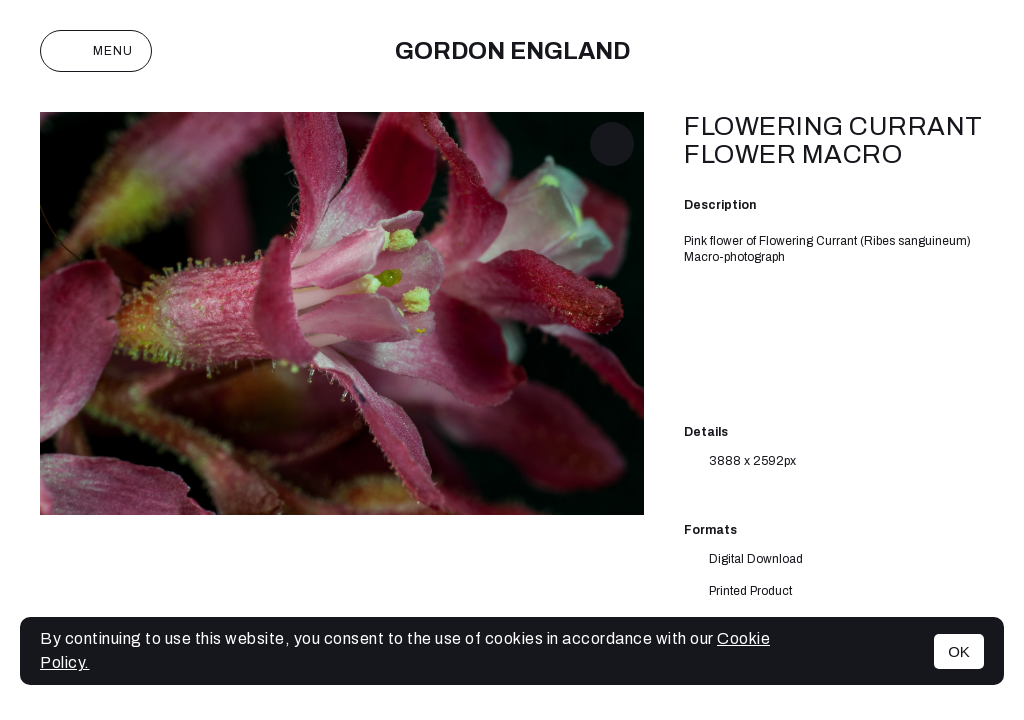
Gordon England (512, 51)
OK (959, 651)
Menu (96, 51)
